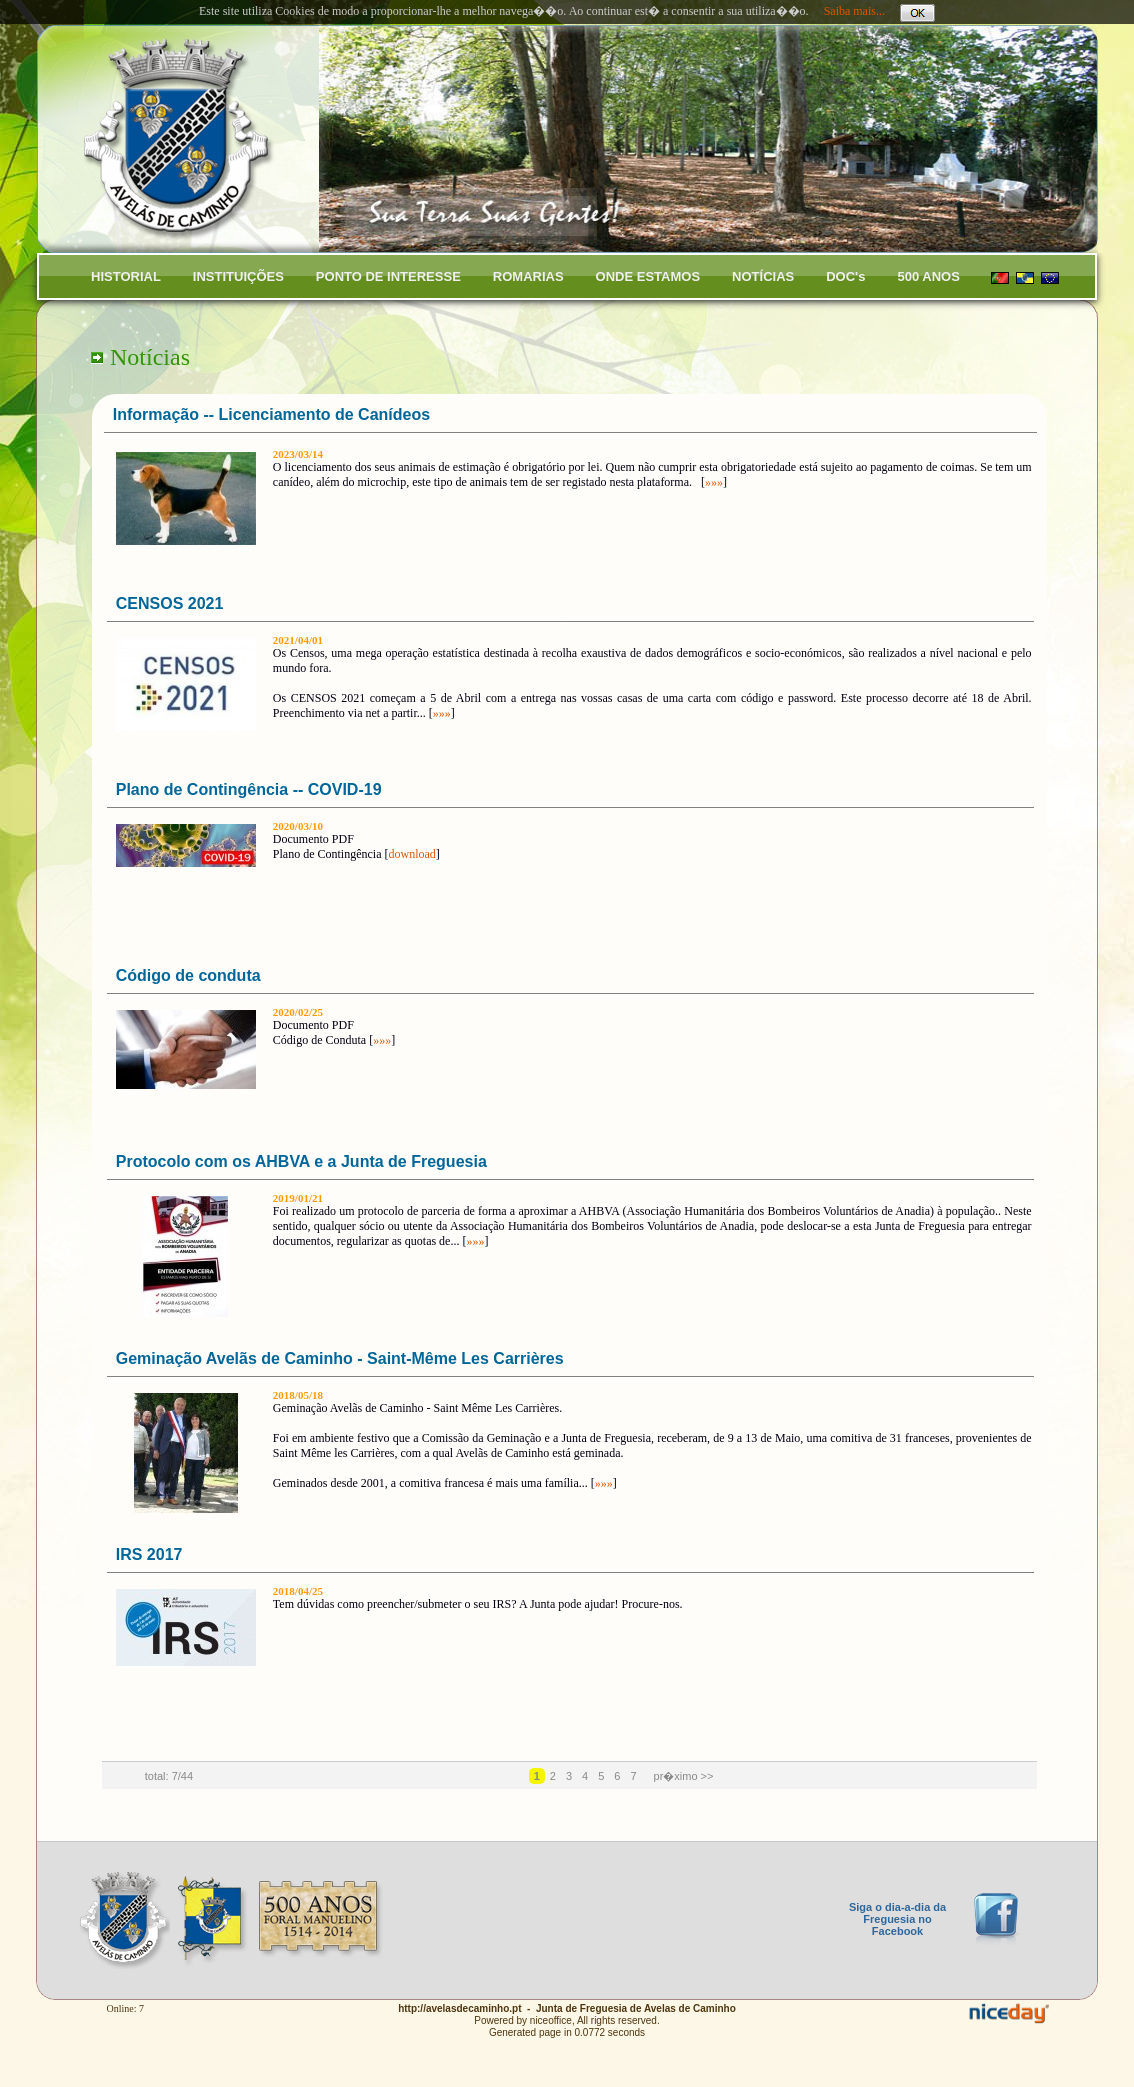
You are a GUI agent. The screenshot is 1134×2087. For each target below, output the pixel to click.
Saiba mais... (854, 11)
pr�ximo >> (684, 1776)
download (411, 854)
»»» (714, 482)
